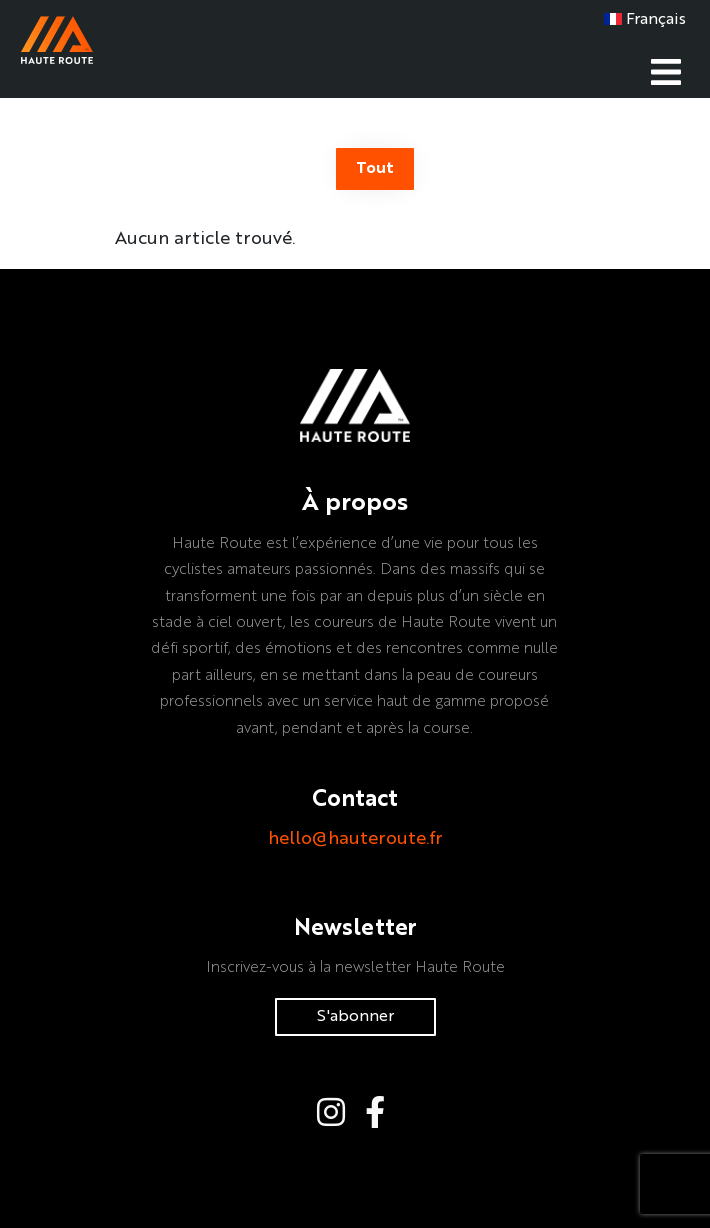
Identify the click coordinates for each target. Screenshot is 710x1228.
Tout (375, 169)
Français (645, 20)
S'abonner (355, 1017)
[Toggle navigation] (666, 70)
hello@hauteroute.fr (355, 839)
